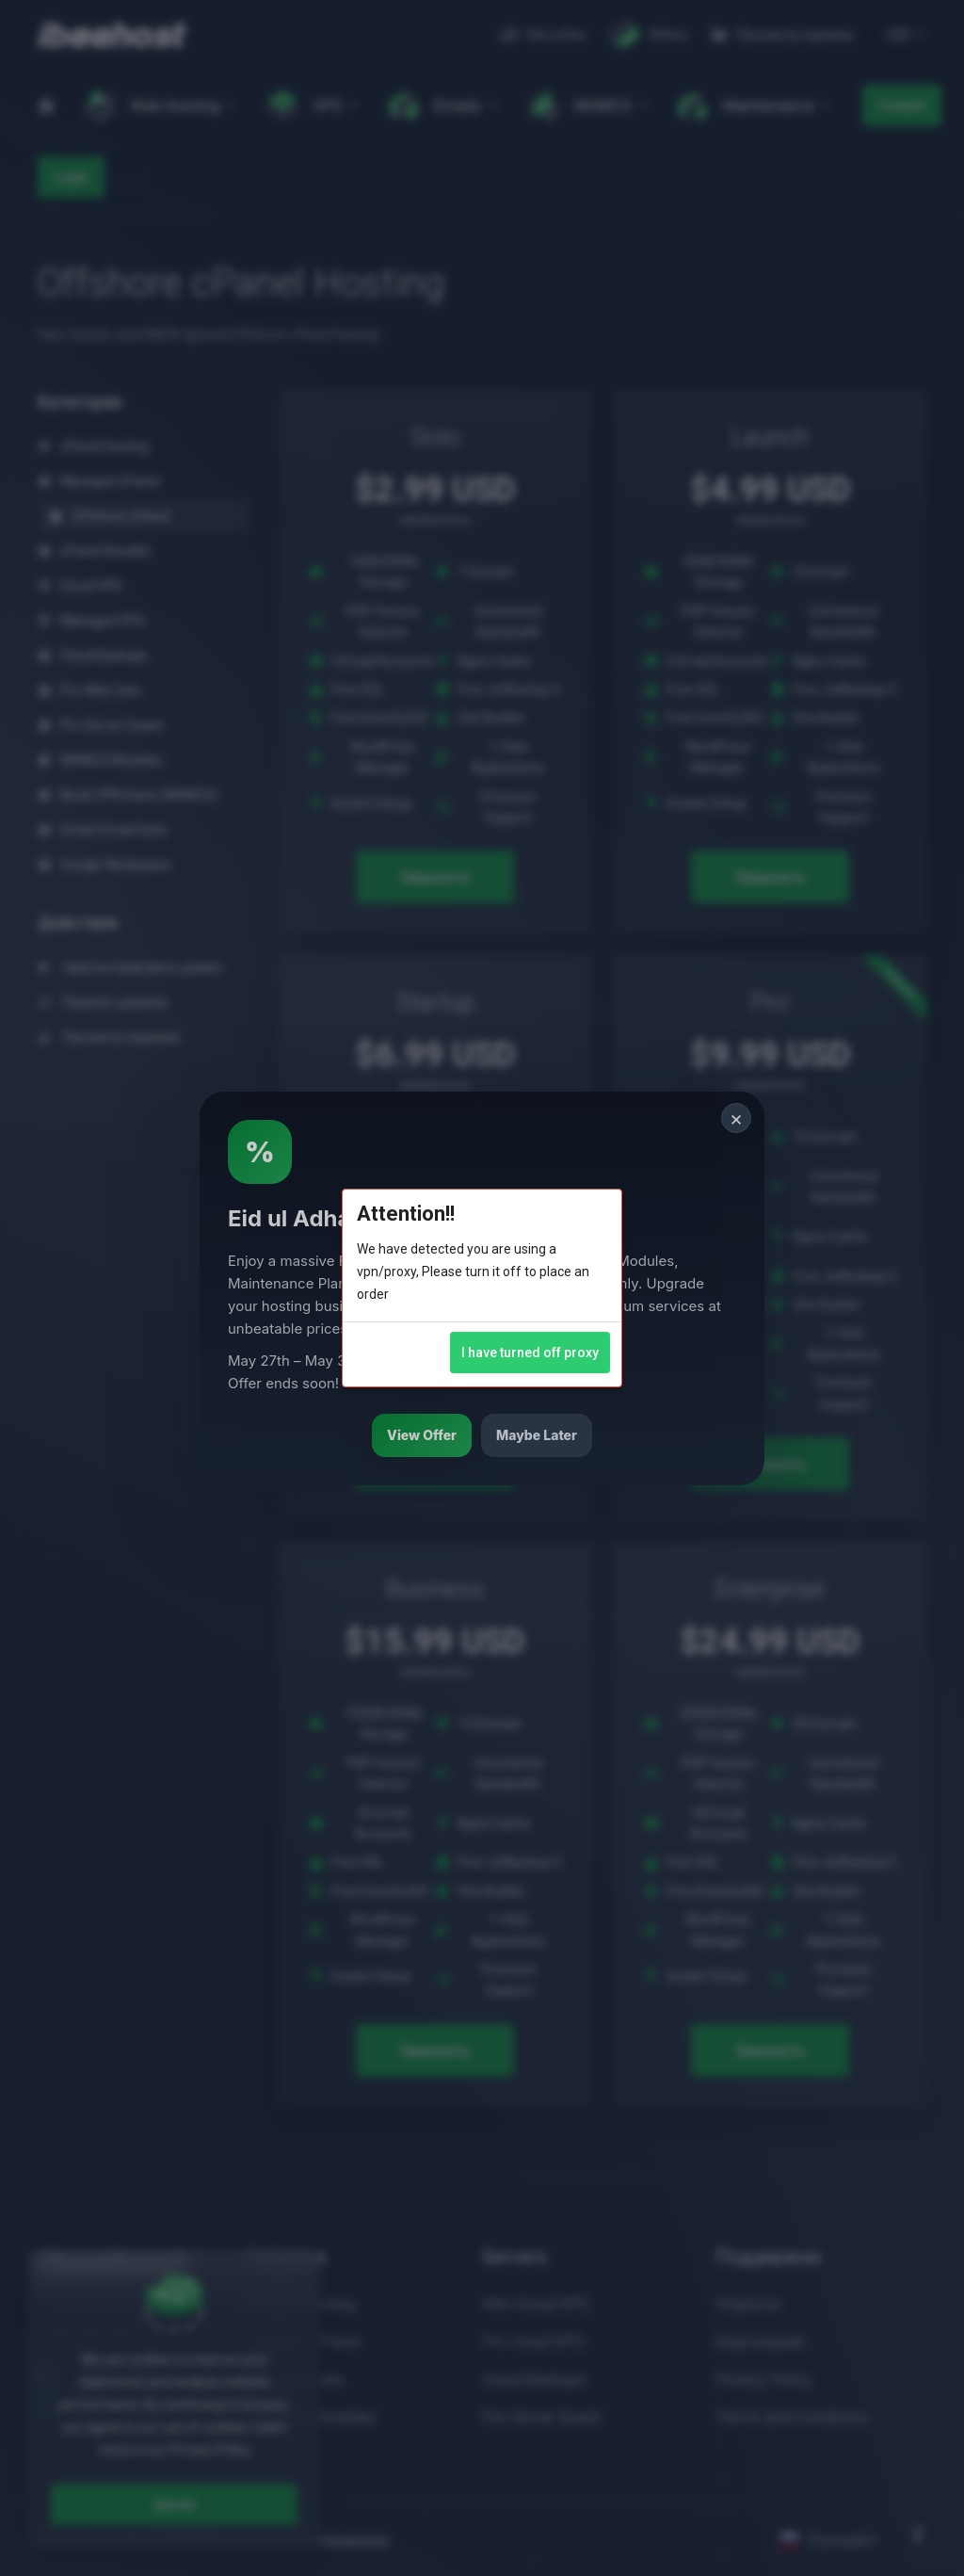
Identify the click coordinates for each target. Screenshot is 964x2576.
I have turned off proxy (530, 1352)
